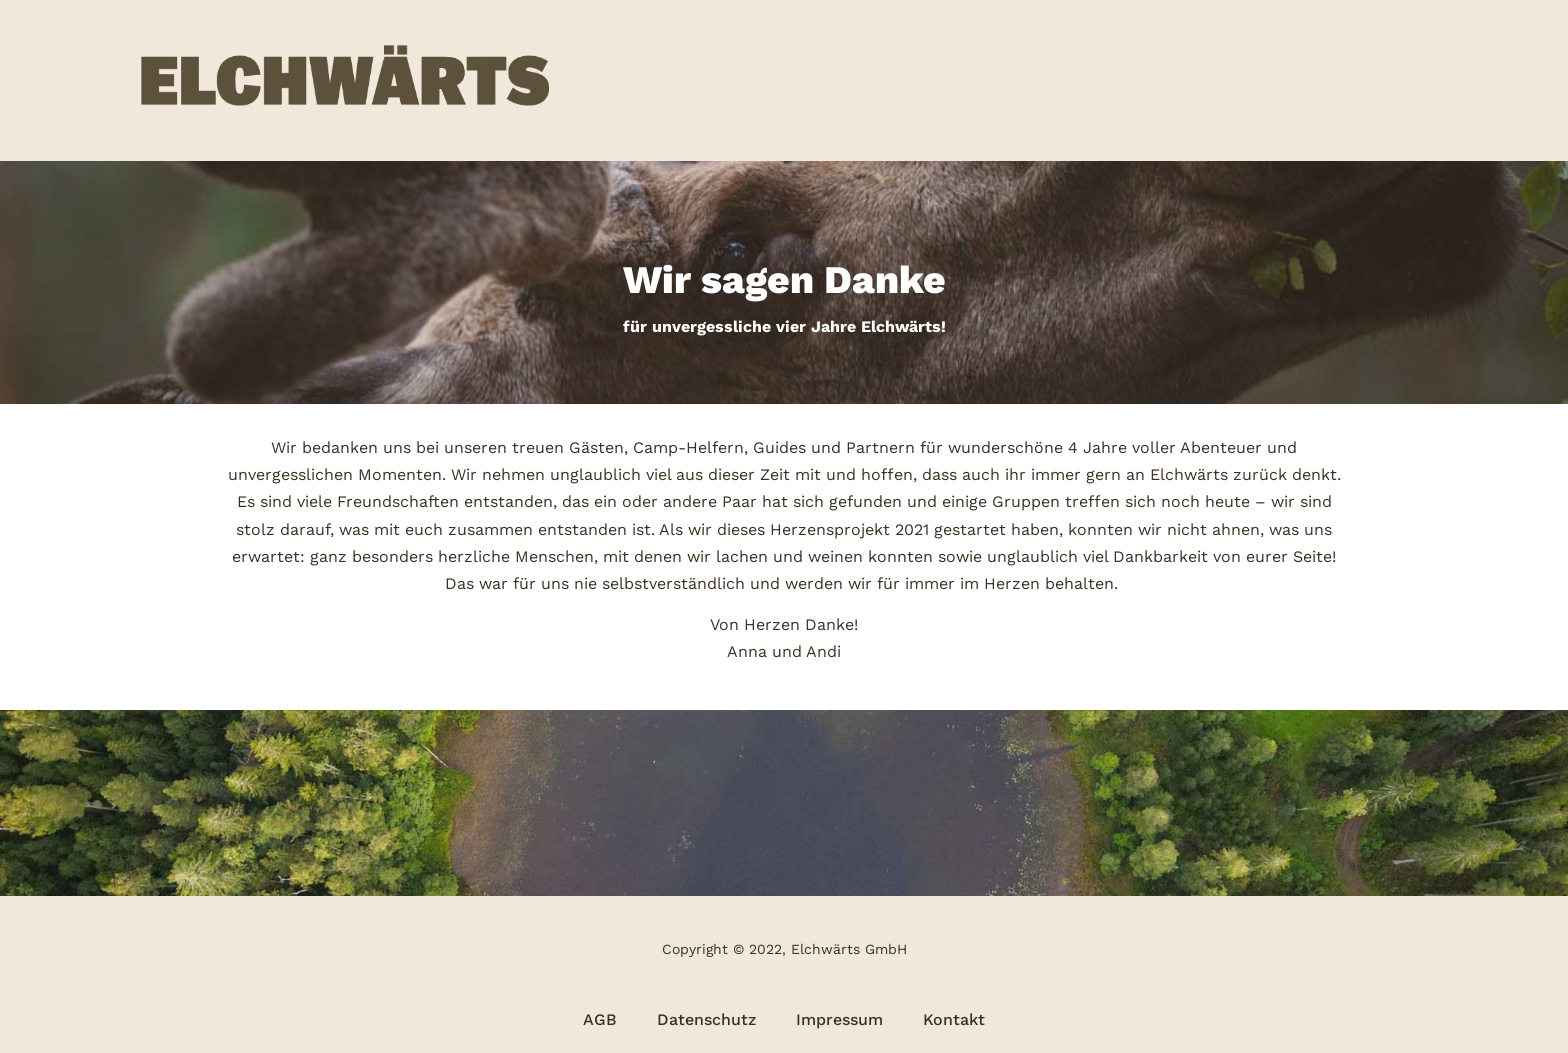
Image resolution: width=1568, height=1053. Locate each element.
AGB (600, 1019)
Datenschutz (706, 1019)
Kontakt (954, 1019)
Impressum (839, 1019)
